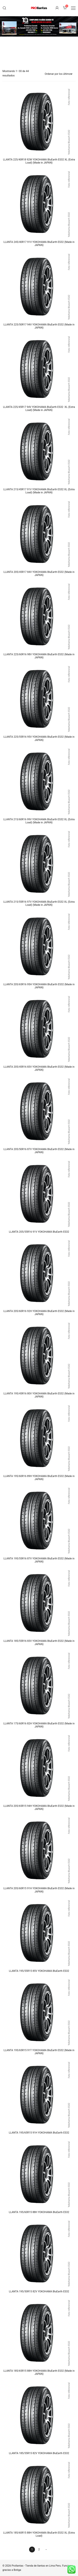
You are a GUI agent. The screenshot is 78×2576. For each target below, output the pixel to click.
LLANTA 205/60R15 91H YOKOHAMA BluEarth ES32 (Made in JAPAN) (39, 1890)
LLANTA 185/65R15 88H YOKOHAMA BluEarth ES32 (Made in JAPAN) (39, 2372)
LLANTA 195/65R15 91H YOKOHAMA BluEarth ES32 (39, 2132)
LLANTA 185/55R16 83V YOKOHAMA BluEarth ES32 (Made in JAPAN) (39, 1642)
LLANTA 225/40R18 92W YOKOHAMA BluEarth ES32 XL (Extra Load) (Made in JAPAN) (39, 161)
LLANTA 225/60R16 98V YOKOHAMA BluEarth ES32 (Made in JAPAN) (39, 656)
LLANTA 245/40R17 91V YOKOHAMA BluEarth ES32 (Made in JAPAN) (39, 243)
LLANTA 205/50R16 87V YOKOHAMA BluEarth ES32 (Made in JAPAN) (39, 1151)
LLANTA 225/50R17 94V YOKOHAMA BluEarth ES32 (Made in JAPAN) (39, 326)
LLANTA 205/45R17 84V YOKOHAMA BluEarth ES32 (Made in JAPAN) (39, 573)
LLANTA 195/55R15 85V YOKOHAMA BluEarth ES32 (39, 1970)
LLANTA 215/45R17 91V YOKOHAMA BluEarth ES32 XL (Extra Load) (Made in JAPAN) (39, 491)
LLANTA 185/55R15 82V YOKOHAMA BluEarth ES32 (39, 2453)
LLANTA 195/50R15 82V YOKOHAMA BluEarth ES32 (39, 2291)
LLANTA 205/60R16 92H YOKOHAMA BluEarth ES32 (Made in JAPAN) (39, 1313)
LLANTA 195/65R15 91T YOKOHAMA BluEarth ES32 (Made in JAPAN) (39, 2052)
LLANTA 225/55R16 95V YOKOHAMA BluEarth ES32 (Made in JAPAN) (39, 738)
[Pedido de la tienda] (58, 74)
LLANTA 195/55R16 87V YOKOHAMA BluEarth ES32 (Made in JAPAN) (39, 1560)
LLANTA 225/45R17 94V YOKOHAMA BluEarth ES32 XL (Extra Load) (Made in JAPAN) (39, 408)
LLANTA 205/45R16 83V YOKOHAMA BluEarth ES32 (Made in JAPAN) (39, 1068)
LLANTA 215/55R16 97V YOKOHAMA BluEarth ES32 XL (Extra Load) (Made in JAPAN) (39, 903)
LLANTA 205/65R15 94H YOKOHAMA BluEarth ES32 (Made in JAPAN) (39, 1807)
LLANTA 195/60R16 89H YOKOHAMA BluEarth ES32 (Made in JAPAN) (39, 1478)
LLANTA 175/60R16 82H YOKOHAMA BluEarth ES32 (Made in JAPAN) (39, 1725)
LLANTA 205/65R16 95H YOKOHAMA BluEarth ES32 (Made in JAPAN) (39, 986)
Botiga (17, 2569)
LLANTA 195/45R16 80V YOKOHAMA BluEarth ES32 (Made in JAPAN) (39, 1395)
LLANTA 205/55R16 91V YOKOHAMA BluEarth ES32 (39, 1231)
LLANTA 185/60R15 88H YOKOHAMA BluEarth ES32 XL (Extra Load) (39, 2534)
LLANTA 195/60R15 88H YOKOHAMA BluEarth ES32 (39, 2212)
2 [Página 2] (39, 2549)
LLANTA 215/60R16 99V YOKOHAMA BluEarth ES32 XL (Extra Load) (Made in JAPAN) (39, 821)
